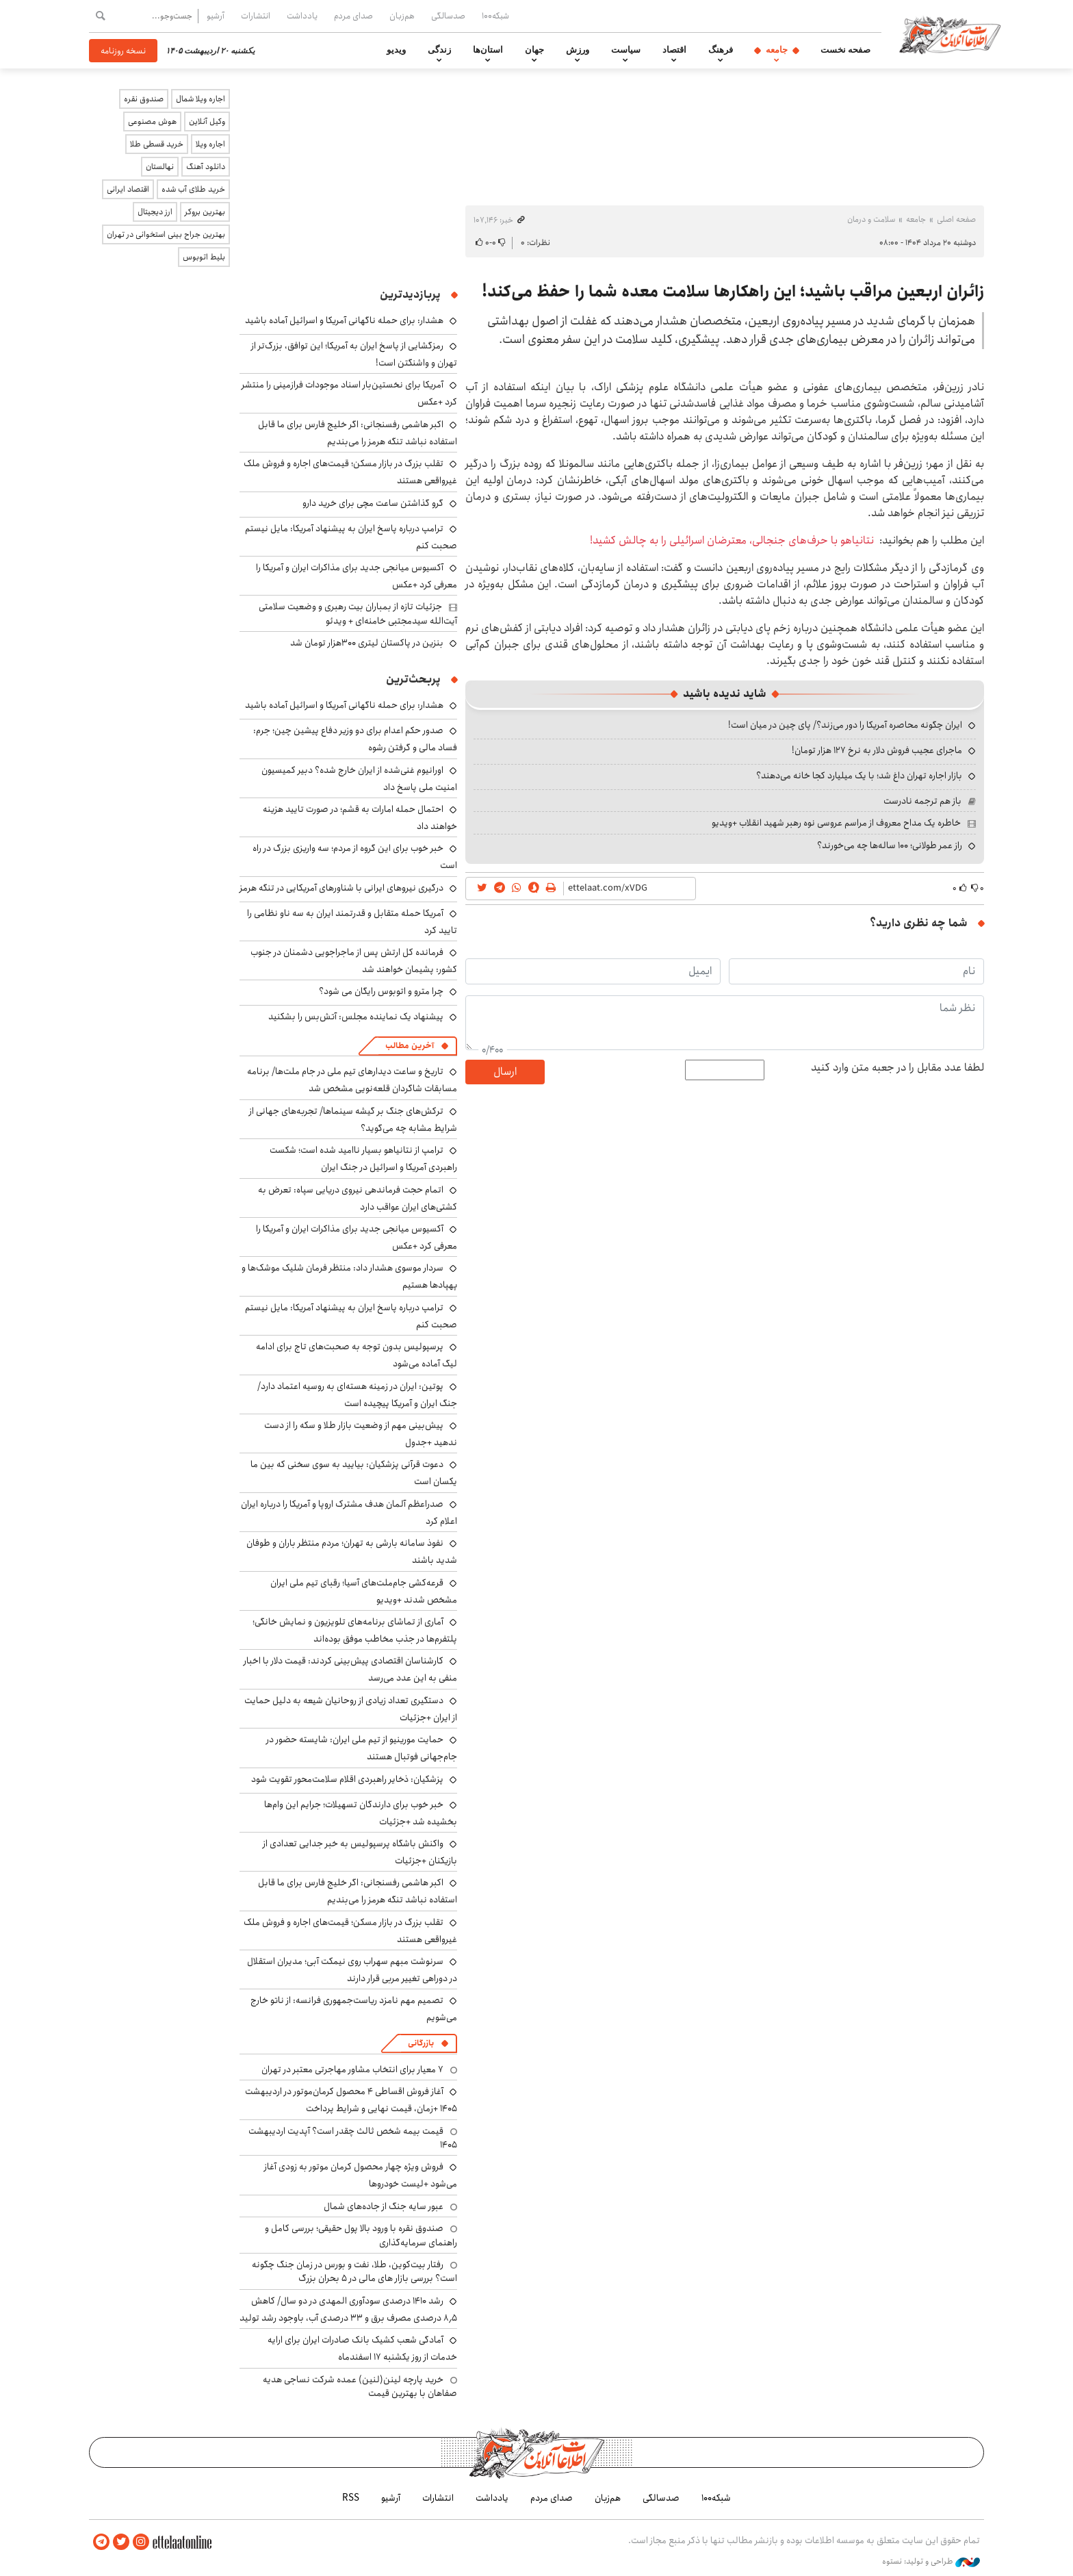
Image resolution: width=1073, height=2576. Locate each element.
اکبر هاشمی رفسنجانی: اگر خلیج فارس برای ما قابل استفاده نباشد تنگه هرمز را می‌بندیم (357, 433)
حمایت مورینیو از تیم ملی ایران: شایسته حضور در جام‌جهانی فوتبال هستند (361, 1748)
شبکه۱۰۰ (495, 16)
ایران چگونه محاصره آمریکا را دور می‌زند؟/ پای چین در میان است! (845, 724)
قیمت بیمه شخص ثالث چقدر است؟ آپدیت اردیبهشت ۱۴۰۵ (352, 2138)
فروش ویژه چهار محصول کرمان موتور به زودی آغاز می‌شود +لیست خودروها (360, 2175)
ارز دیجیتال (155, 211)
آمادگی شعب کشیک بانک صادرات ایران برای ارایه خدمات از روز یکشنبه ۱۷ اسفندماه (362, 2348)
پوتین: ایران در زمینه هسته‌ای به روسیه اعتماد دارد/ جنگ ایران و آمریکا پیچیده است (357, 1395)
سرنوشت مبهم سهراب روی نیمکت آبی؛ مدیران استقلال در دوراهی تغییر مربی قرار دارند (352, 1970)
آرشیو (215, 16)
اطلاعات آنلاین (950, 34)
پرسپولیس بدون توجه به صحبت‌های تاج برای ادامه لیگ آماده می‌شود (356, 1355)
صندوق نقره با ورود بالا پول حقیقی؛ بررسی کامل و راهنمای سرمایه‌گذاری (361, 2235)
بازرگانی (421, 2043)
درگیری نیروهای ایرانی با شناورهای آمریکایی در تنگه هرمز (341, 887)
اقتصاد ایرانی (128, 189)
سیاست (626, 50)
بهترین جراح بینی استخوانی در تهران (166, 234)
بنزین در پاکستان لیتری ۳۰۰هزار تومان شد (366, 642)
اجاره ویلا (210, 144)
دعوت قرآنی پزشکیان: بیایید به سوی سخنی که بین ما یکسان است (353, 1473)
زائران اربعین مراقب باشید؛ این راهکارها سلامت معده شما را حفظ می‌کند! (733, 292)
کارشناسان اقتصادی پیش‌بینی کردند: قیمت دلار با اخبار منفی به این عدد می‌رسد (350, 1669)
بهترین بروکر (205, 211)
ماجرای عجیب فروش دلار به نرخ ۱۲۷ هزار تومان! (877, 750)
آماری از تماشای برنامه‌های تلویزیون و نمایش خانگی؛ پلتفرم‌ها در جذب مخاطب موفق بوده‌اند (355, 1630)
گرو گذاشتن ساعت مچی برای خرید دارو (372, 503)
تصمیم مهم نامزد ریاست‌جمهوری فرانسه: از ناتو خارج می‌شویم (353, 2009)
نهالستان (160, 166)
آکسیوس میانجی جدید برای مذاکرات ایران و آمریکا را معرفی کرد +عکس (356, 576)
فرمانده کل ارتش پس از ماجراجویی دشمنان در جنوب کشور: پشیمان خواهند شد (353, 961)
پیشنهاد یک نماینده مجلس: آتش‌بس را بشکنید (355, 1016)
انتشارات (255, 16)
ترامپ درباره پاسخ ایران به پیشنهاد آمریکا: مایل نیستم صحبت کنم (351, 537)
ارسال (505, 1071)
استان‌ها (488, 50)
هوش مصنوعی (152, 121)
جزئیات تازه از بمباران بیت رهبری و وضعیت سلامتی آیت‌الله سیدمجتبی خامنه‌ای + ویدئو (358, 613)
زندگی (439, 50)
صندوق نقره (144, 98)
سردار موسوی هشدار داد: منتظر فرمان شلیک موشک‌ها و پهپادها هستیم (349, 1276)
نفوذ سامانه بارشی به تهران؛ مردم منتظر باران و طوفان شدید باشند (351, 1551)
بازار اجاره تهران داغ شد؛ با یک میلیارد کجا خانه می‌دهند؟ (859, 775)
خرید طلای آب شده (193, 189)
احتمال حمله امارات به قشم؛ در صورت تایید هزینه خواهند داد (360, 818)
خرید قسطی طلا (156, 144)
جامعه (777, 50)
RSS (350, 2497)
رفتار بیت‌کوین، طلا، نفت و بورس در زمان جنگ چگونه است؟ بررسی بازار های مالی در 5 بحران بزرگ (354, 2271)
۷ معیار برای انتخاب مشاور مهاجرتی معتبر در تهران (352, 2069)
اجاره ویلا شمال (200, 98)
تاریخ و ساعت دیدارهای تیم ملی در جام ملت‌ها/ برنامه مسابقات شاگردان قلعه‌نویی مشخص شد (352, 1080)
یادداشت (302, 16)
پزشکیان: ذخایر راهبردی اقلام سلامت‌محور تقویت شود (347, 1779)
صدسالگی (448, 16)
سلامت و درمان (871, 219)
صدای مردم (353, 16)
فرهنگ (720, 50)
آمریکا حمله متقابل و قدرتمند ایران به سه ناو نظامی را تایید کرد (352, 922)
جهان (534, 50)
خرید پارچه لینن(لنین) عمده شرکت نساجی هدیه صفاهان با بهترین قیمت (360, 2386)
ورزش (577, 50)
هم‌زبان (402, 16)
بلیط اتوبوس (204, 257)
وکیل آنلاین (207, 121)
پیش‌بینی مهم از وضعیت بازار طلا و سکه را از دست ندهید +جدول (360, 1434)
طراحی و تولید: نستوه (931, 2561)
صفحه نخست (845, 50)
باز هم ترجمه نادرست (922, 800)
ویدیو (396, 50)
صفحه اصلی (956, 219)
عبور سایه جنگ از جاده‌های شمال (383, 2206)
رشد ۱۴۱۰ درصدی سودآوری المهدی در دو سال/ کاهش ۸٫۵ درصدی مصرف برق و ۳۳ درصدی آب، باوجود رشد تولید (348, 2309)
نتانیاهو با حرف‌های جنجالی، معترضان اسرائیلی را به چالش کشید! (732, 540)
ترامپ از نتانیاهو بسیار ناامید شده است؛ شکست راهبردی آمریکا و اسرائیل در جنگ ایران (363, 1159)
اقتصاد (674, 50)
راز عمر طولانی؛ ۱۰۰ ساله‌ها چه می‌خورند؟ (889, 845)
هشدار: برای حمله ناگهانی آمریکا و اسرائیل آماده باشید (344, 320)
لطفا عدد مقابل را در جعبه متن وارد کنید (897, 1068)
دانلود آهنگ (205, 166)
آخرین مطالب (409, 1045)
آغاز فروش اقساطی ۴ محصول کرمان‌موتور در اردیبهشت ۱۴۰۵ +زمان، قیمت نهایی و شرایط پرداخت (351, 2100)
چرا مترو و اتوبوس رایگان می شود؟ (381, 991)
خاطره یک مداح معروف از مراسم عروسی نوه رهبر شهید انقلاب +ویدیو (836, 822)
